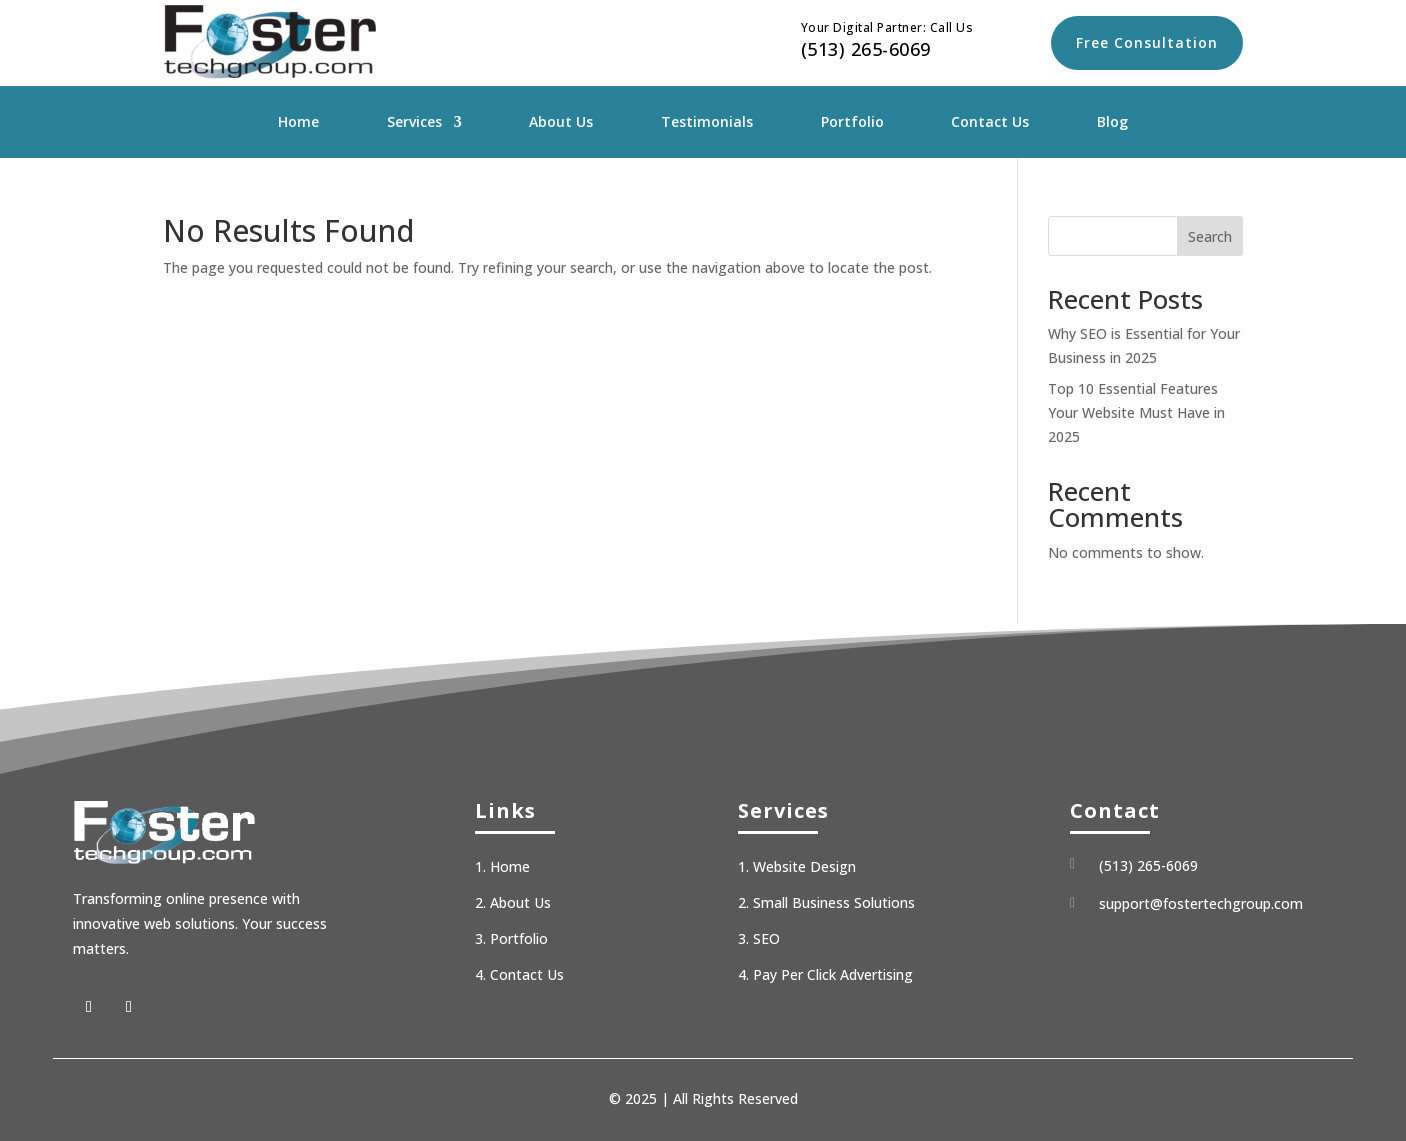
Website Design (804, 866)
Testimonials (707, 123)
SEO (766, 938)
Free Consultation (1147, 42)
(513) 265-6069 (866, 49)
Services (414, 123)
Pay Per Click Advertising (833, 974)
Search (1210, 236)
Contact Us (990, 123)
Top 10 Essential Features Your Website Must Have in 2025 (1136, 412)
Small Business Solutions (834, 902)
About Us (561, 123)
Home (298, 123)
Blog (1112, 123)
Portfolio (852, 123)
